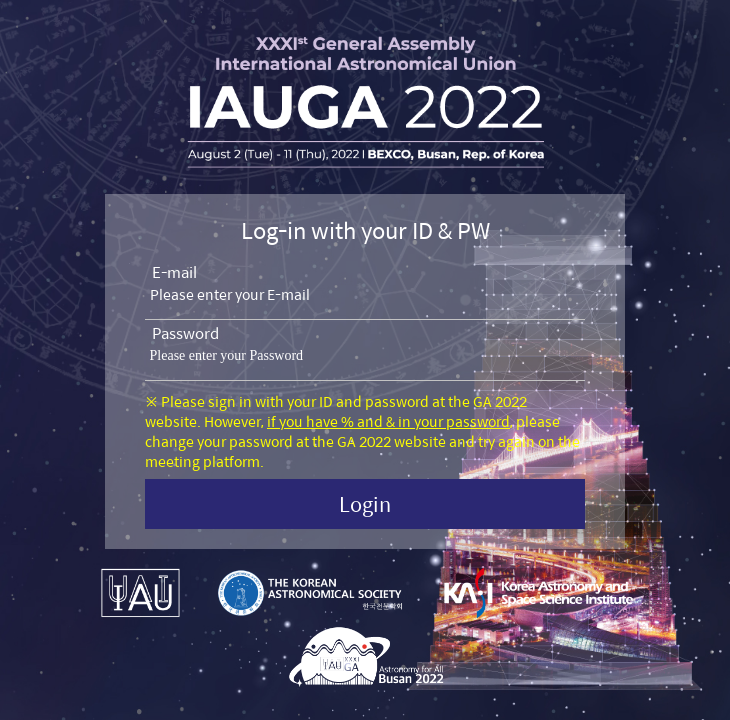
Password (185, 333)
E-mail (174, 272)
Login (365, 503)
